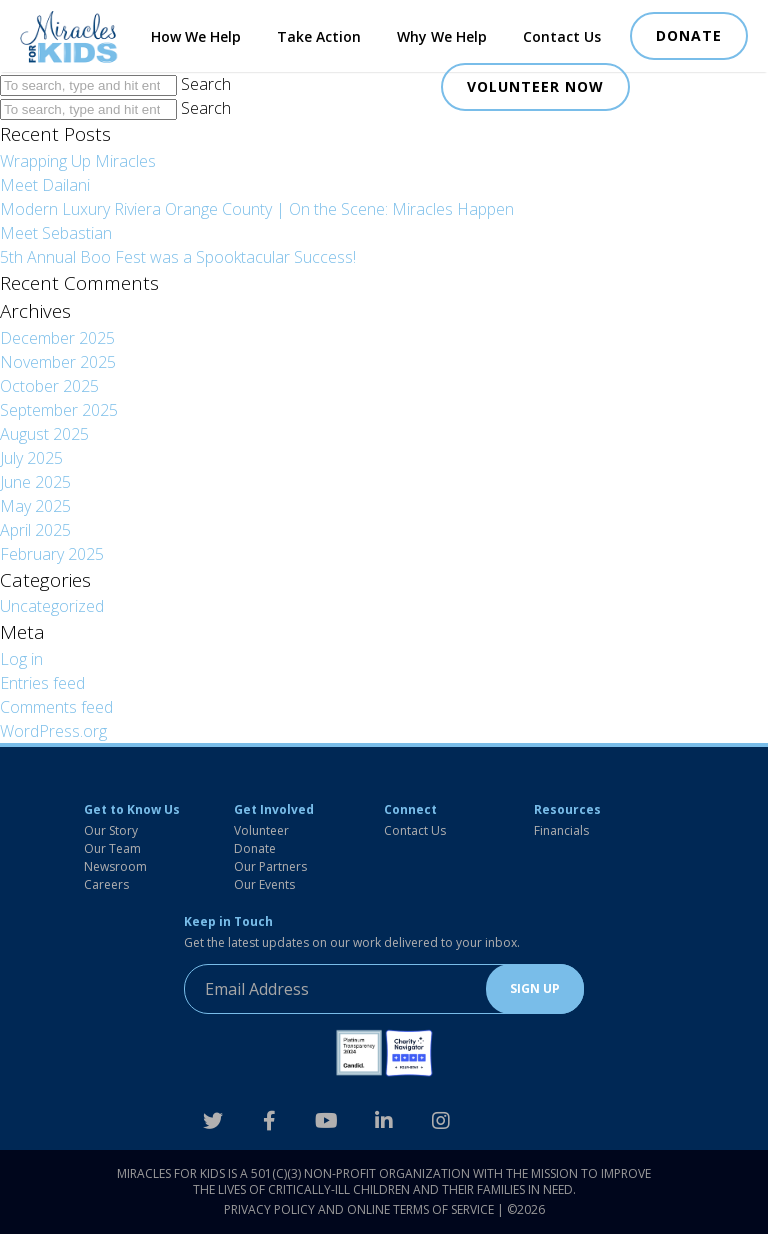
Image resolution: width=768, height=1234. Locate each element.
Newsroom (115, 866)
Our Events (264, 884)
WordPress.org (53, 731)
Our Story (111, 830)
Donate (255, 848)
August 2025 (44, 434)
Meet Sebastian (56, 233)
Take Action (319, 36)
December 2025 (57, 338)
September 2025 (59, 410)
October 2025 (49, 386)
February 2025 (52, 554)
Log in (21, 659)
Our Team (112, 848)
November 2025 (58, 362)
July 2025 (31, 458)
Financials (561, 830)
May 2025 (35, 506)
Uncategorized (52, 606)
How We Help (196, 36)
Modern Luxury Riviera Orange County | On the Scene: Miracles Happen (257, 209)
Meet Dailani (45, 185)
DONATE (689, 35)
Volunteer (261, 830)
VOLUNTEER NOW (535, 86)
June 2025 (35, 482)
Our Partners (270, 866)
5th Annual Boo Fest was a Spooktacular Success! (178, 257)
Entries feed (42, 683)
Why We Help (442, 36)
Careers (106, 884)
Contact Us (562, 36)
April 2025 (35, 530)
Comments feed (56, 707)
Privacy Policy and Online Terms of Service (359, 1209)
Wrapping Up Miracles (78, 161)
